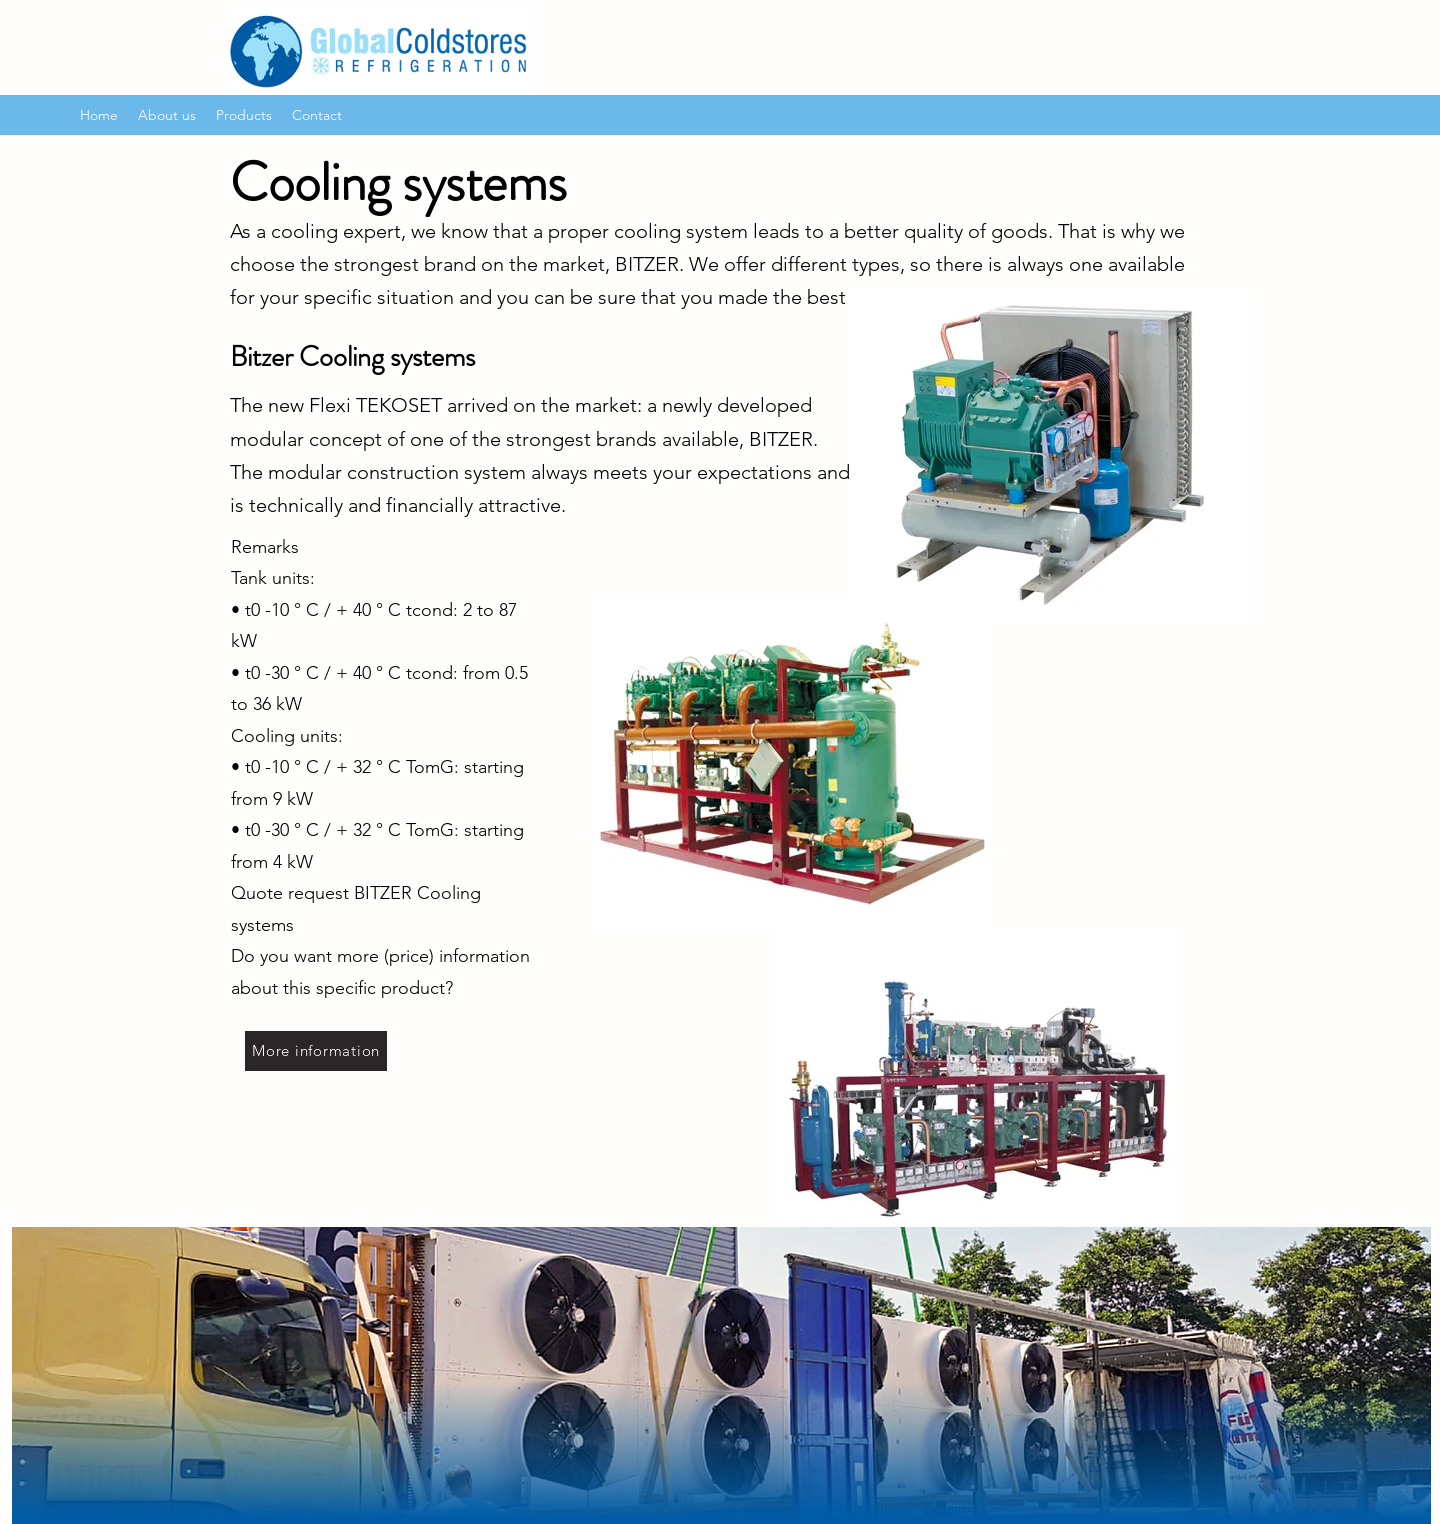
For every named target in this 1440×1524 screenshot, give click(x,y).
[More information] (316, 1051)
